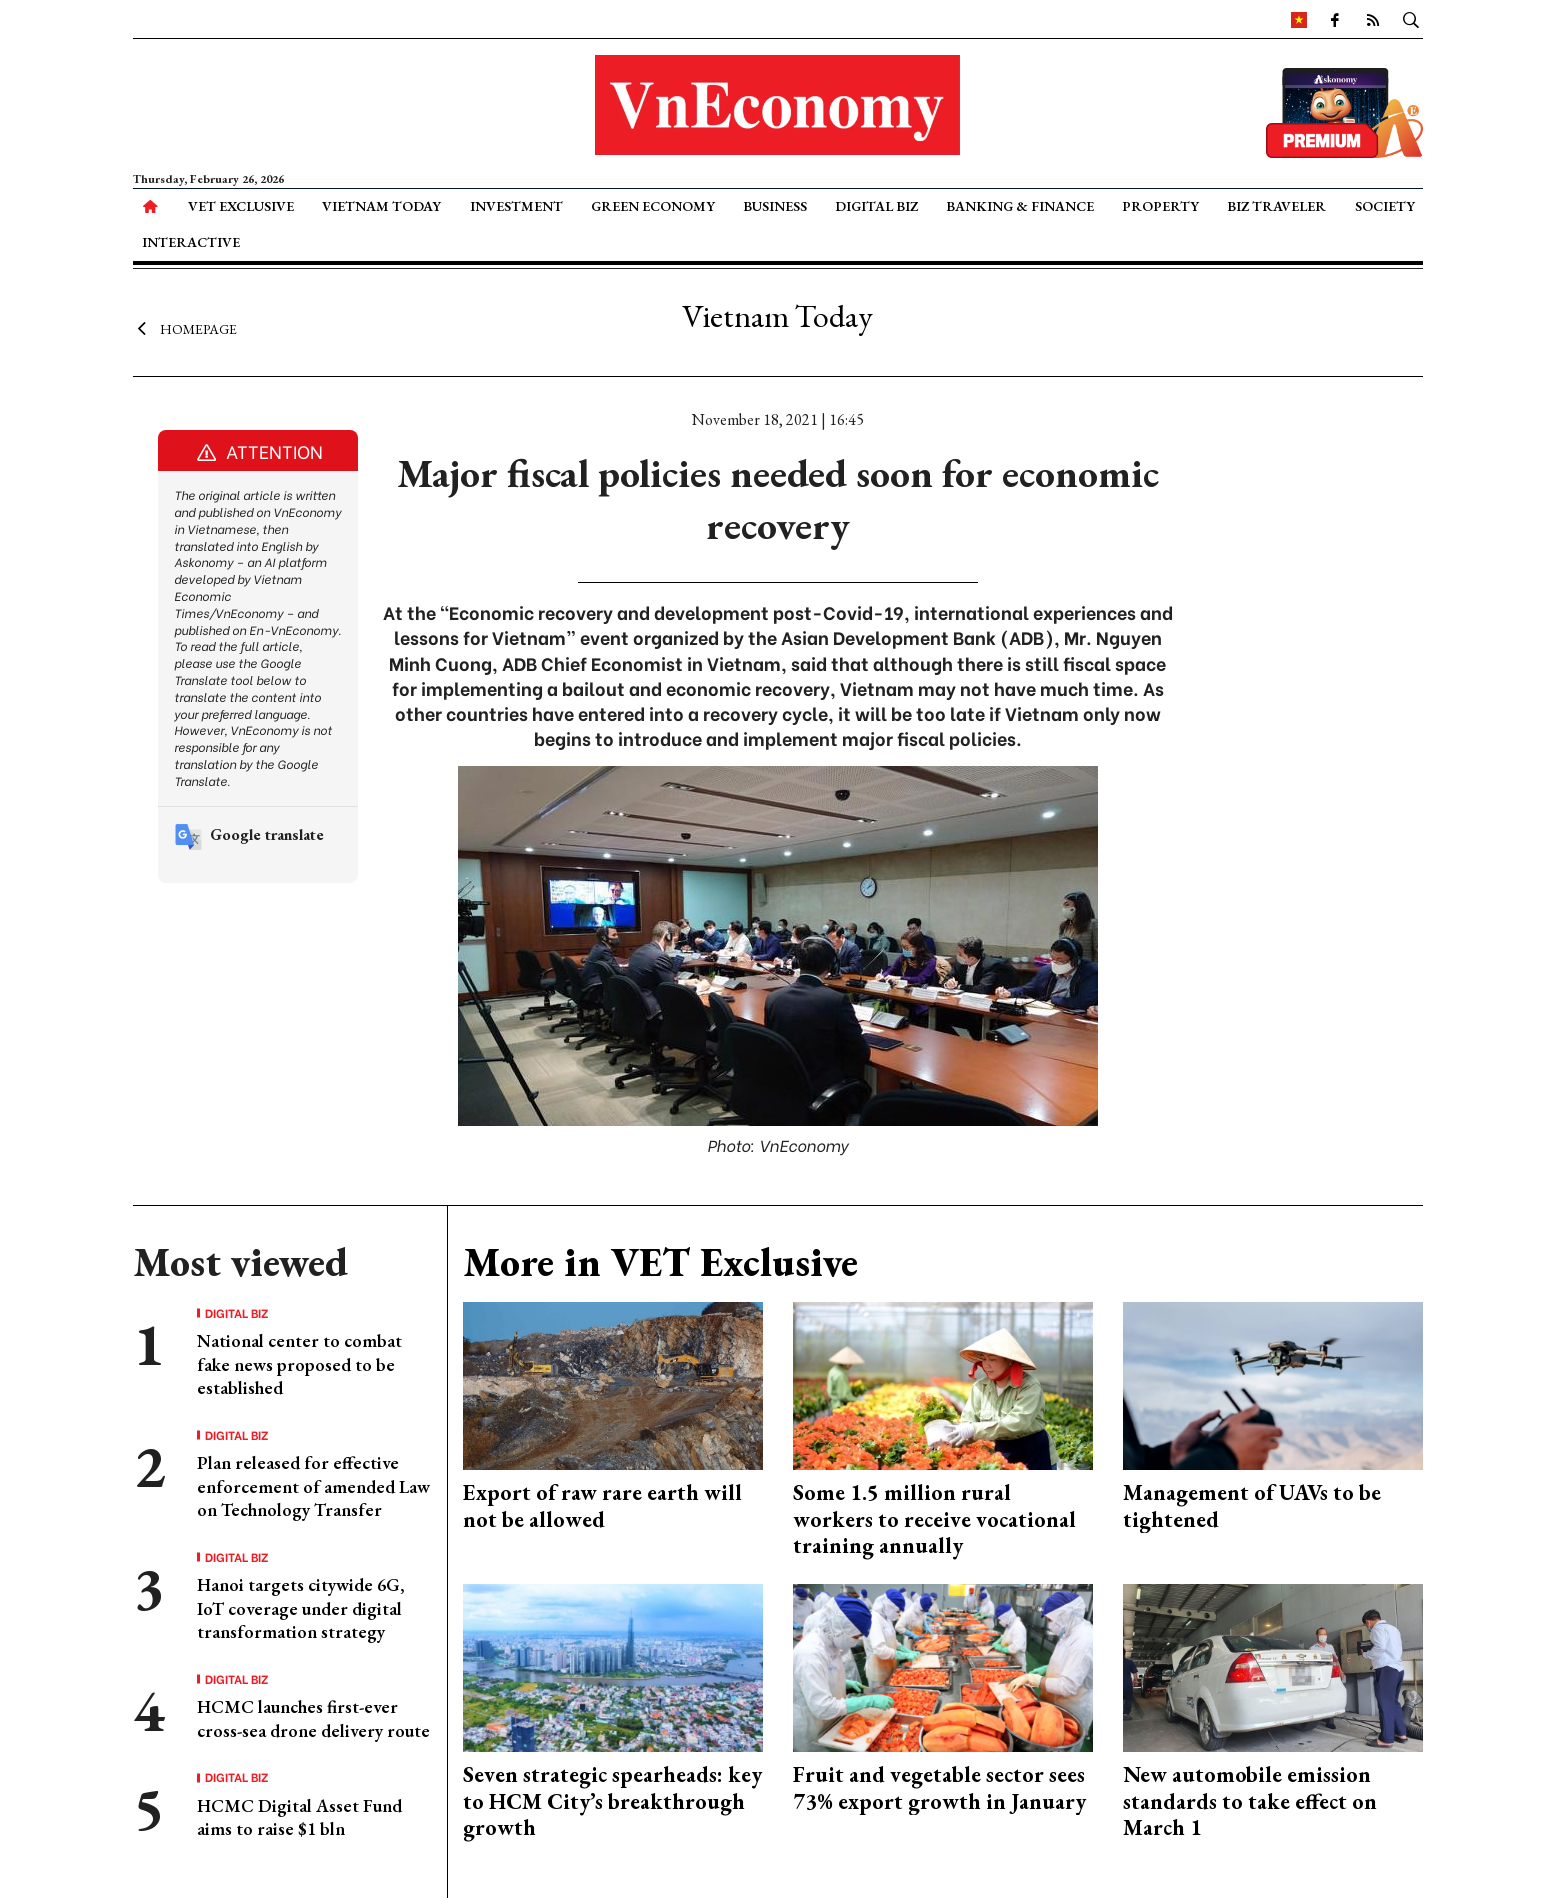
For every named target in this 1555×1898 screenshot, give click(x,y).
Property (1160, 206)
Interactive (191, 242)
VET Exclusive (241, 206)
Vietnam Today (381, 206)
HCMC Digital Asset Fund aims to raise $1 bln (299, 1817)
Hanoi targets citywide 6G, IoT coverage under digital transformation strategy (301, 1608)
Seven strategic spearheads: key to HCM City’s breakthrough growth (612, 1801)
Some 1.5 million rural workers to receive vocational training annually (934, 1519)
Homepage (185, 328)
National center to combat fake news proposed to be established (299, 1364)
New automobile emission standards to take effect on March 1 (1250, 1801)
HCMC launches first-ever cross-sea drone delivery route (313, 1718)
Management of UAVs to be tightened (1252, 1505)
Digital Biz (876, 206)
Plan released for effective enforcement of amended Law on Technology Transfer (313, 1486)
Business (775, 206)
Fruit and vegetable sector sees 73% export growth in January (939, 1787)
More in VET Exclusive (660, 1262)
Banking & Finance (1020, 206)
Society (1385, 206)
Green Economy (653, 206)
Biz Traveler (1276, 206)
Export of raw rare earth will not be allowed (602, 1505)
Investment (516, 206)
